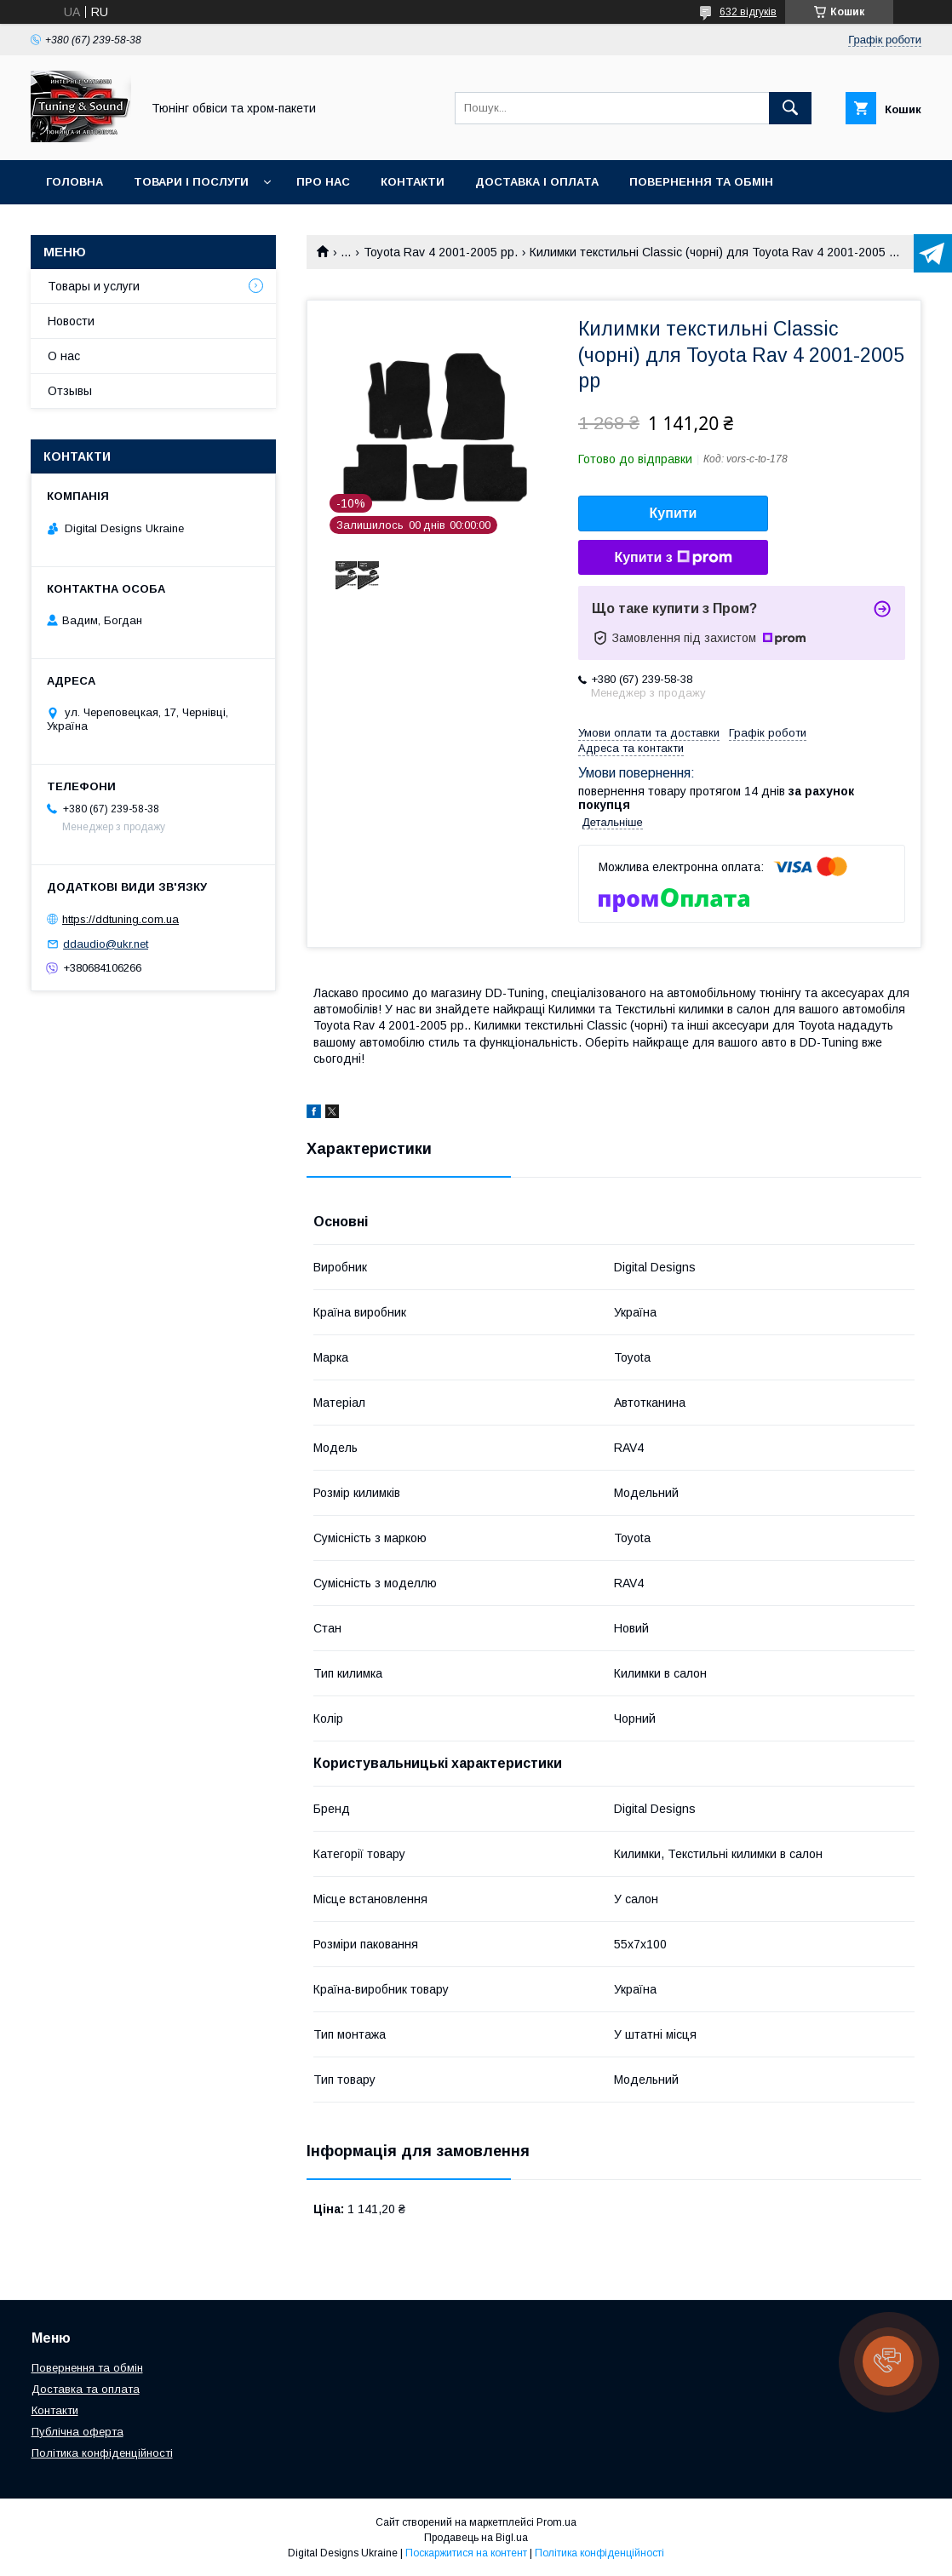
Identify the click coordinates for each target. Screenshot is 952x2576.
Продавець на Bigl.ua (476, 2538)
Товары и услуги (94, 286)
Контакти (412, 181)
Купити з (672, 557)
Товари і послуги (191, 181)
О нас (64, 356)
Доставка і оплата (537, 181)
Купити (673, 513)
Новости (71, 321)
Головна (74, 181)
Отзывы (70, 391)
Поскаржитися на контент (466, 2553)
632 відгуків (748, 12)
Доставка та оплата (86, 2389)
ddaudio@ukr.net (105, 944)
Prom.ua (556, 2522)
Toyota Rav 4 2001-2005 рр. (441, 252)
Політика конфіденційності (102, 2453)
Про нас (323, 181)
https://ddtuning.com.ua (120, 919)
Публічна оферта (77, 2431)
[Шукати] (790, 108)
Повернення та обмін (701, 181)
